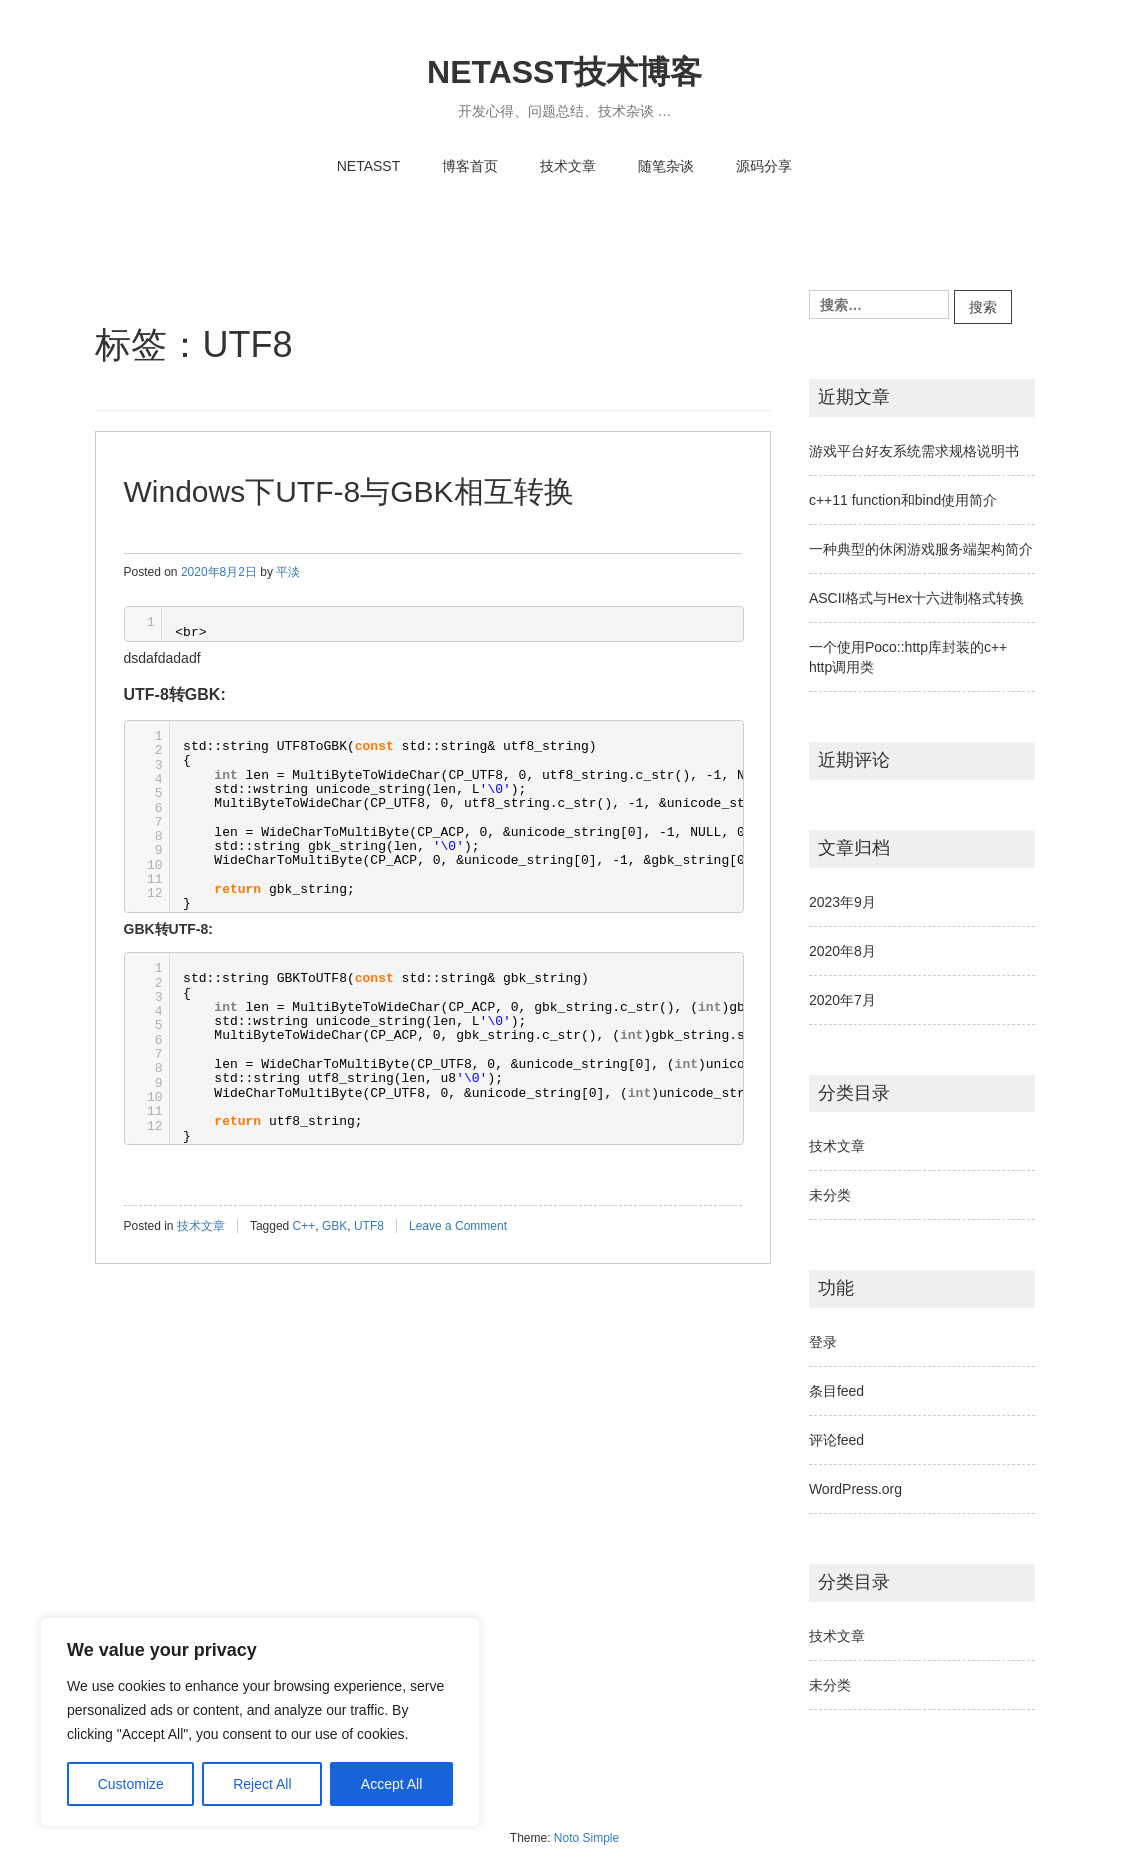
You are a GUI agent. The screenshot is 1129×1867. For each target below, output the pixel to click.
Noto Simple (586, 1838)
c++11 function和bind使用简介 (903, 500)
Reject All (262, 1784)
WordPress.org (855, 1489)
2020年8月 (842, 951)
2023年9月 (842, 902)
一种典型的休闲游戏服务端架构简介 (921, 549)
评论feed (836, 1440)
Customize (131, 1784)
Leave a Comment (458, 1226)
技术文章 (568, 166)
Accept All (391, 1784)
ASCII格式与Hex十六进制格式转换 (916, 598)
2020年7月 (842, 1000)
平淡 (288, 572)
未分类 (830, 1195)
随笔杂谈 (666, 166)
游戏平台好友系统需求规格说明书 (914, 451)
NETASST (369, 166)
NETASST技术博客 (564, 72)
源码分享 (764, 166)
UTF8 (369, 1226)
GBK (334, 1226)
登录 (823, 1342)
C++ (304, 1226)
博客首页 (470, 166)
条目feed (836, 1391)
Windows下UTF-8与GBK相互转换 (349, 491)
